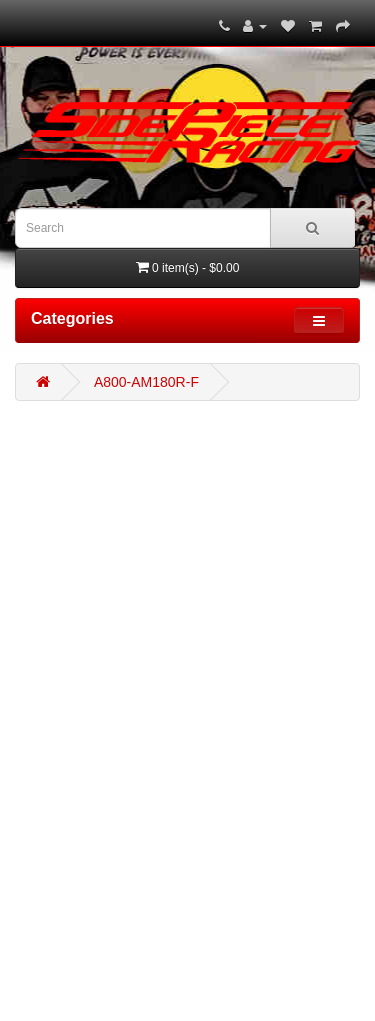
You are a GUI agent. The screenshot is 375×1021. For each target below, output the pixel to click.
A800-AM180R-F (146, 382)
